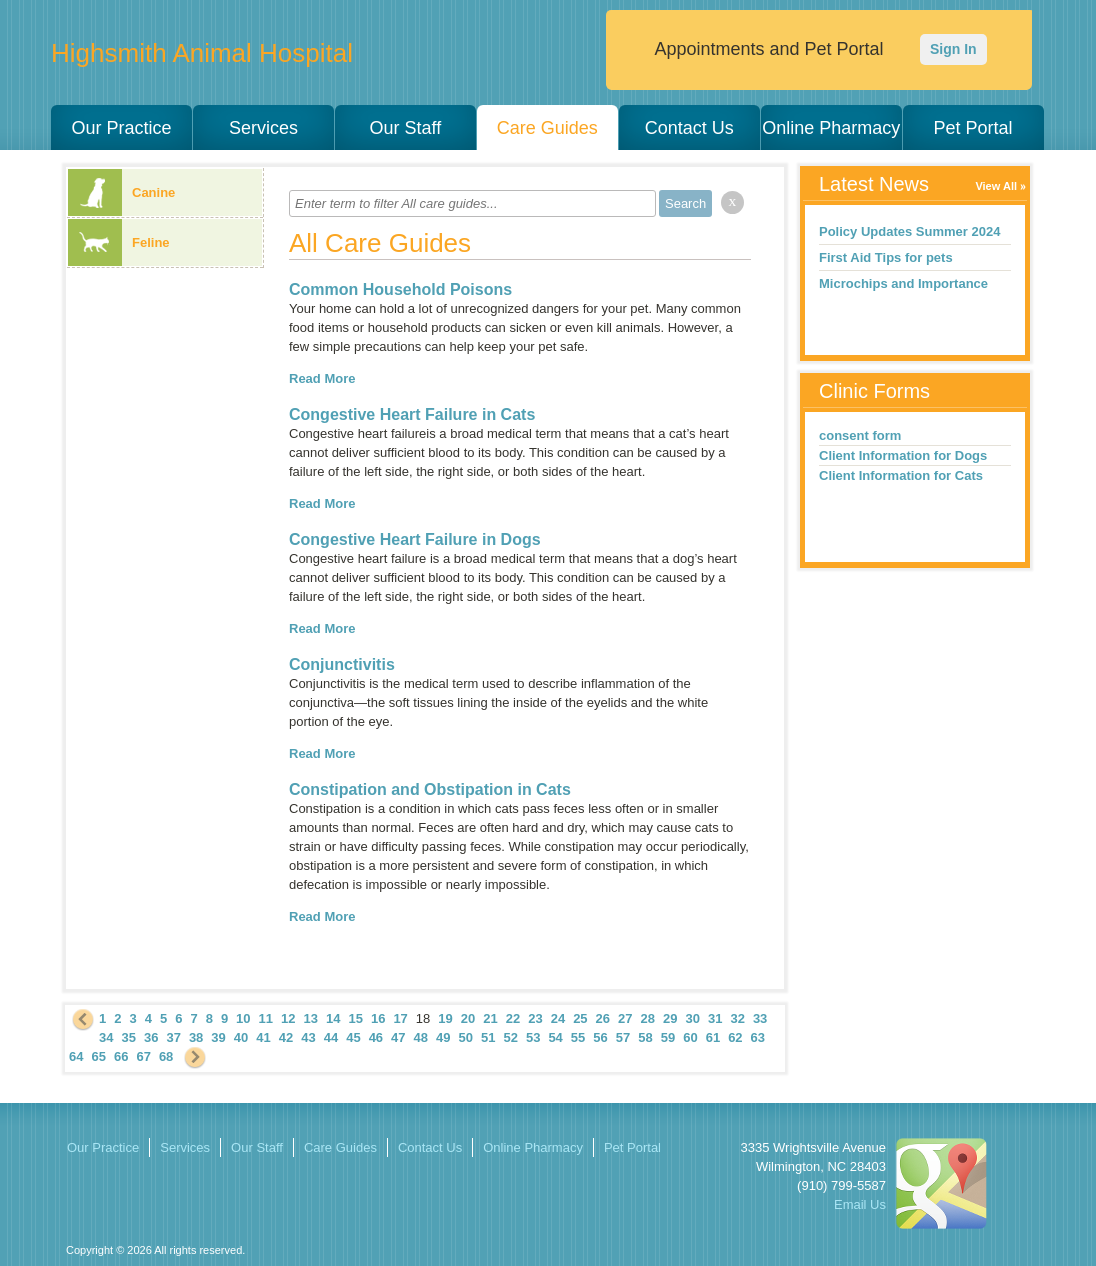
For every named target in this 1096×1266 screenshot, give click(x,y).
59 (668, 1037)
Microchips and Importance (903, 283)
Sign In (953, 49)
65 (98, 1056)
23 (535, 1018)
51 (488, 1037)
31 (715, 1018)
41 (263, 1037)
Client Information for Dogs (903, 455)
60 (690, 1037)
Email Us (860, 1204)
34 (106, 1037)
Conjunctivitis (342, 664)
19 (445, 1018)
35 (128, 1037)
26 (603, 1018)
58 (645, 1037)
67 (143, 1056)
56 (600, 1037)
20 (468, 1018)
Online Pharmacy (831, 128)
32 (737, 1018)
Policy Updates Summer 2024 (909, 231)
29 (670, 1018)
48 (421, 1037)
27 (625, 1018)
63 (758, 1037)
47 (398, 1037)
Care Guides (547, 128)
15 (355, 1018)
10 (243, 1018)
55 (578, 1037)
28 (648, 1018)
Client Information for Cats (901, 475)
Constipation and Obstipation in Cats (430, 789)
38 (196, 1037)
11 (266, 1018)
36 (151, 1037)
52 (510, 1037)
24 (558, 1018)
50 (466, 1037)
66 (121, 1056)
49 (443, 1037)
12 (288, 1018)
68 (166, 1056)
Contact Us (689, 128)
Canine (121, 192)
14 (333, 1018)
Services (263, 128)
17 (400, 1018)
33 (760, 1018)
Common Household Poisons (400, 289)
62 (735, 1037)
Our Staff (405, 128)
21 (490, 1018)
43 (308, 1037)
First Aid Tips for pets (886, 257)
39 (218, 1037)
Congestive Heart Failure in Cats (412, 414)
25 (580, 1018)
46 (376, 1037)
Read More (322, 378)
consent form (860, 435)
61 (713, 1037)
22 (513, 1018)
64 (76, 1056)
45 (353, 1037)
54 (555, 1037)
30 (692, 1018)
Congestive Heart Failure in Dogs (415, 539)
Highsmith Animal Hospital (202, 53)
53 (533, 1037)
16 (378, 1018)
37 (173, 1037)
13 (311, 1018)
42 (286, 1037)
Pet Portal (973, 128)
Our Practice (121, 128)
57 (623, 1037)
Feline (119, 242)
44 (331, 1037)
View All (996, 186)
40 (241, 1037)
